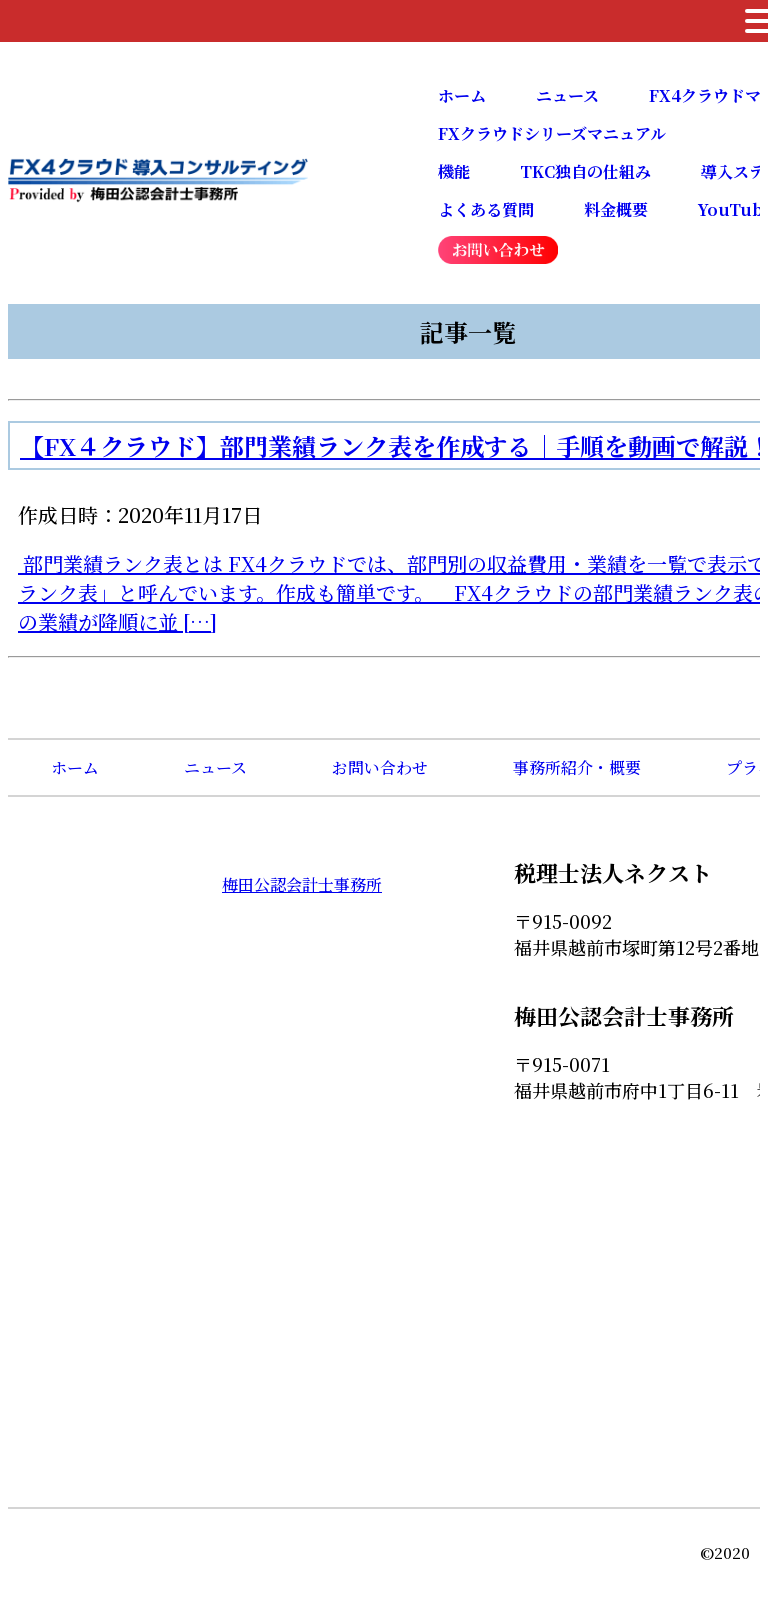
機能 (454, 171)
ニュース (567, 95)
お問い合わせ (380, 767)
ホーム (462, 95)
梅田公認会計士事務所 (302, 884)
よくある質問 (486, 209)
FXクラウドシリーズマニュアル (552, 133)
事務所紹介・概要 (577, 767)
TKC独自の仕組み (585, 171)
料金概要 (616, 209)
